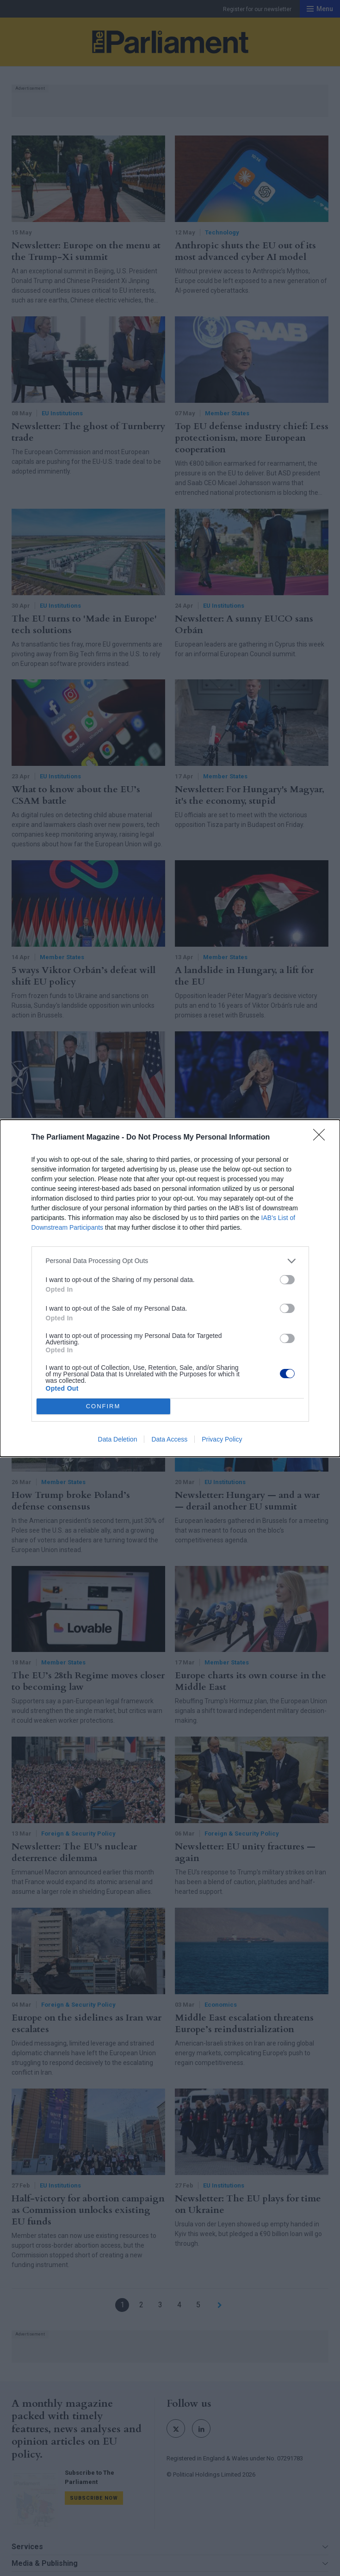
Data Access (169, 1439)
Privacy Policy (222, 1439)
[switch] (287, 1279)
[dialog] (170, 1288)
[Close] (322, 1137)
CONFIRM (103, 1406)
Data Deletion (117, 1439)
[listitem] (170, 1261)
